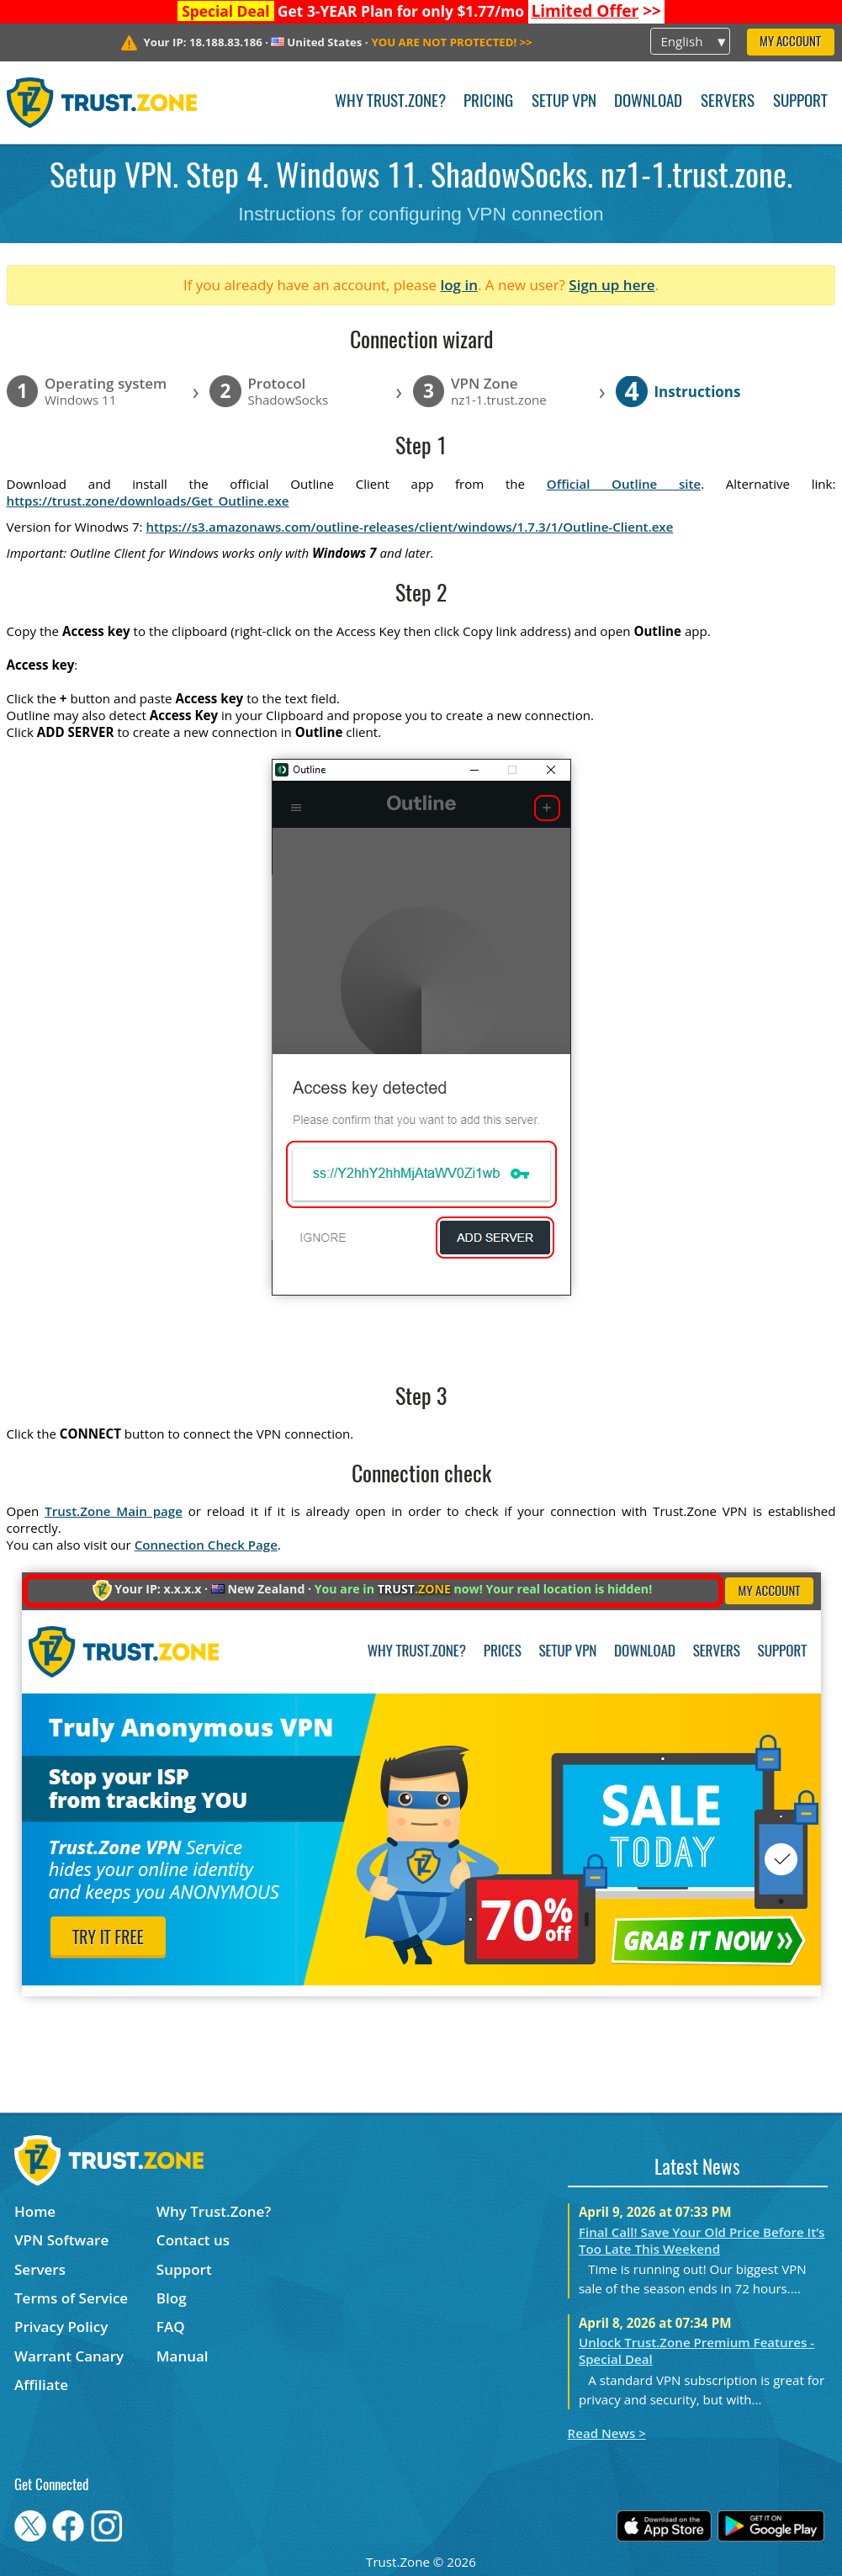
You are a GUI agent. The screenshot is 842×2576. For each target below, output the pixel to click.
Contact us (193, 2240)
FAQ (170, 2326)
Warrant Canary (69, 2356)
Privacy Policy (61, 2326)
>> (596, 11)
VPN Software (61, 2240)
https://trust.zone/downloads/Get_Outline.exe (148, 500)
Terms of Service (71, 2298)
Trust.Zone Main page (114, 1511)
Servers (728, 102)
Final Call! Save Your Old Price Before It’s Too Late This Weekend (702, 2240)
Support (800, 102)
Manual (182, 2356)
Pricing (488, 102)
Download (648, 102)
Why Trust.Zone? (390, 102)
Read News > (607, 2433)
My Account (790, 42)
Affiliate (41, 2384)
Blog (171, 2298)
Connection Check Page (206, 1544)
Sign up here (611, 284)
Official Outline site (624, 483)
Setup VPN (564, 102)
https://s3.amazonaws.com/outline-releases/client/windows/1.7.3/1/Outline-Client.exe (410, 526)
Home (35, 2211)
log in (459, 284)
